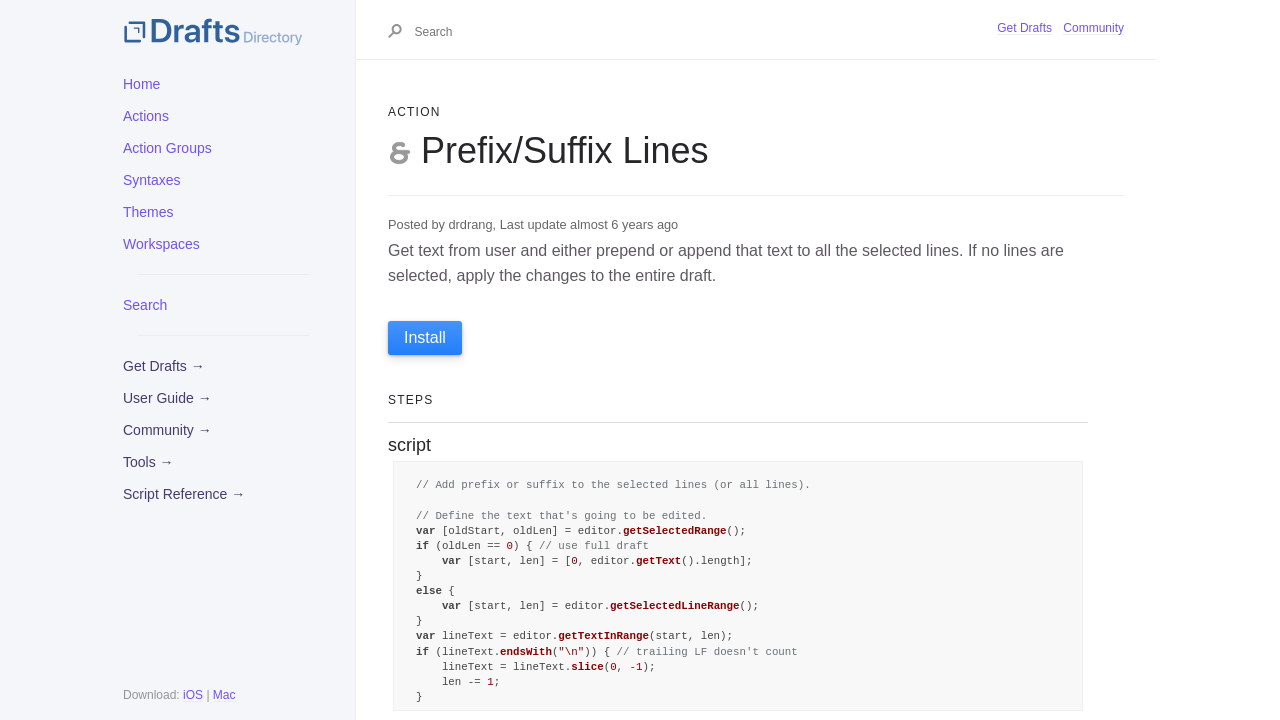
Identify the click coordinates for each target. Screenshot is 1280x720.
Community (1093, 28)
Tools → (148, 462)
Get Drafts (1024, 28)
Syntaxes (152, 180)
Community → (167, 430)
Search (145, 305)
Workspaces (161, 244)
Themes (148, 212)
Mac (224, 695)
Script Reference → (184, 494)
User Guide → (167, 398)
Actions (146, 116)
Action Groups (167, 148)
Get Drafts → (164, 366)
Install (425, 337)
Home (141, 84)
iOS (193, 695)
